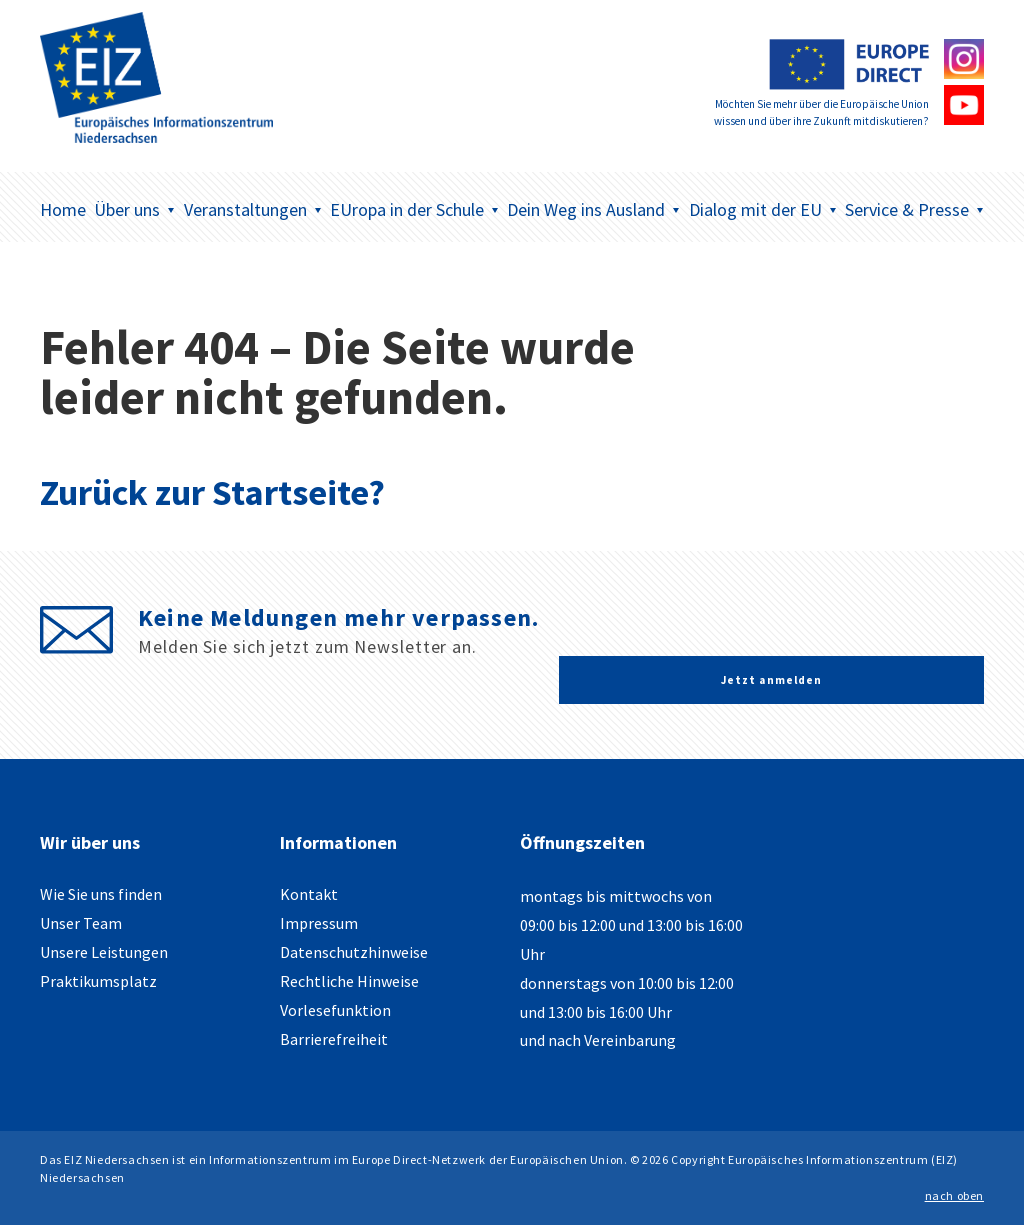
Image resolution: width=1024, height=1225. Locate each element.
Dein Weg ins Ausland (593, 209)
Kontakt (309, 894)
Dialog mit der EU (763, 209)
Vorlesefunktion (335, 1010)
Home (63, 209)
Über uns (134, 209)
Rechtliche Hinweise (349, 981)
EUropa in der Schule (414, 209)
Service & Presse (914, 209)
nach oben (954, 1195)
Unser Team (81, 923)
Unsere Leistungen (104, 952)
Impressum (319, 923)
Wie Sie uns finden (101, 894)
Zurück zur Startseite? (212, 492)
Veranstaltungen (253, 209)
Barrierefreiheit (334, 1039)
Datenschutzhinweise (354, 952)
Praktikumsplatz (98, 981)
